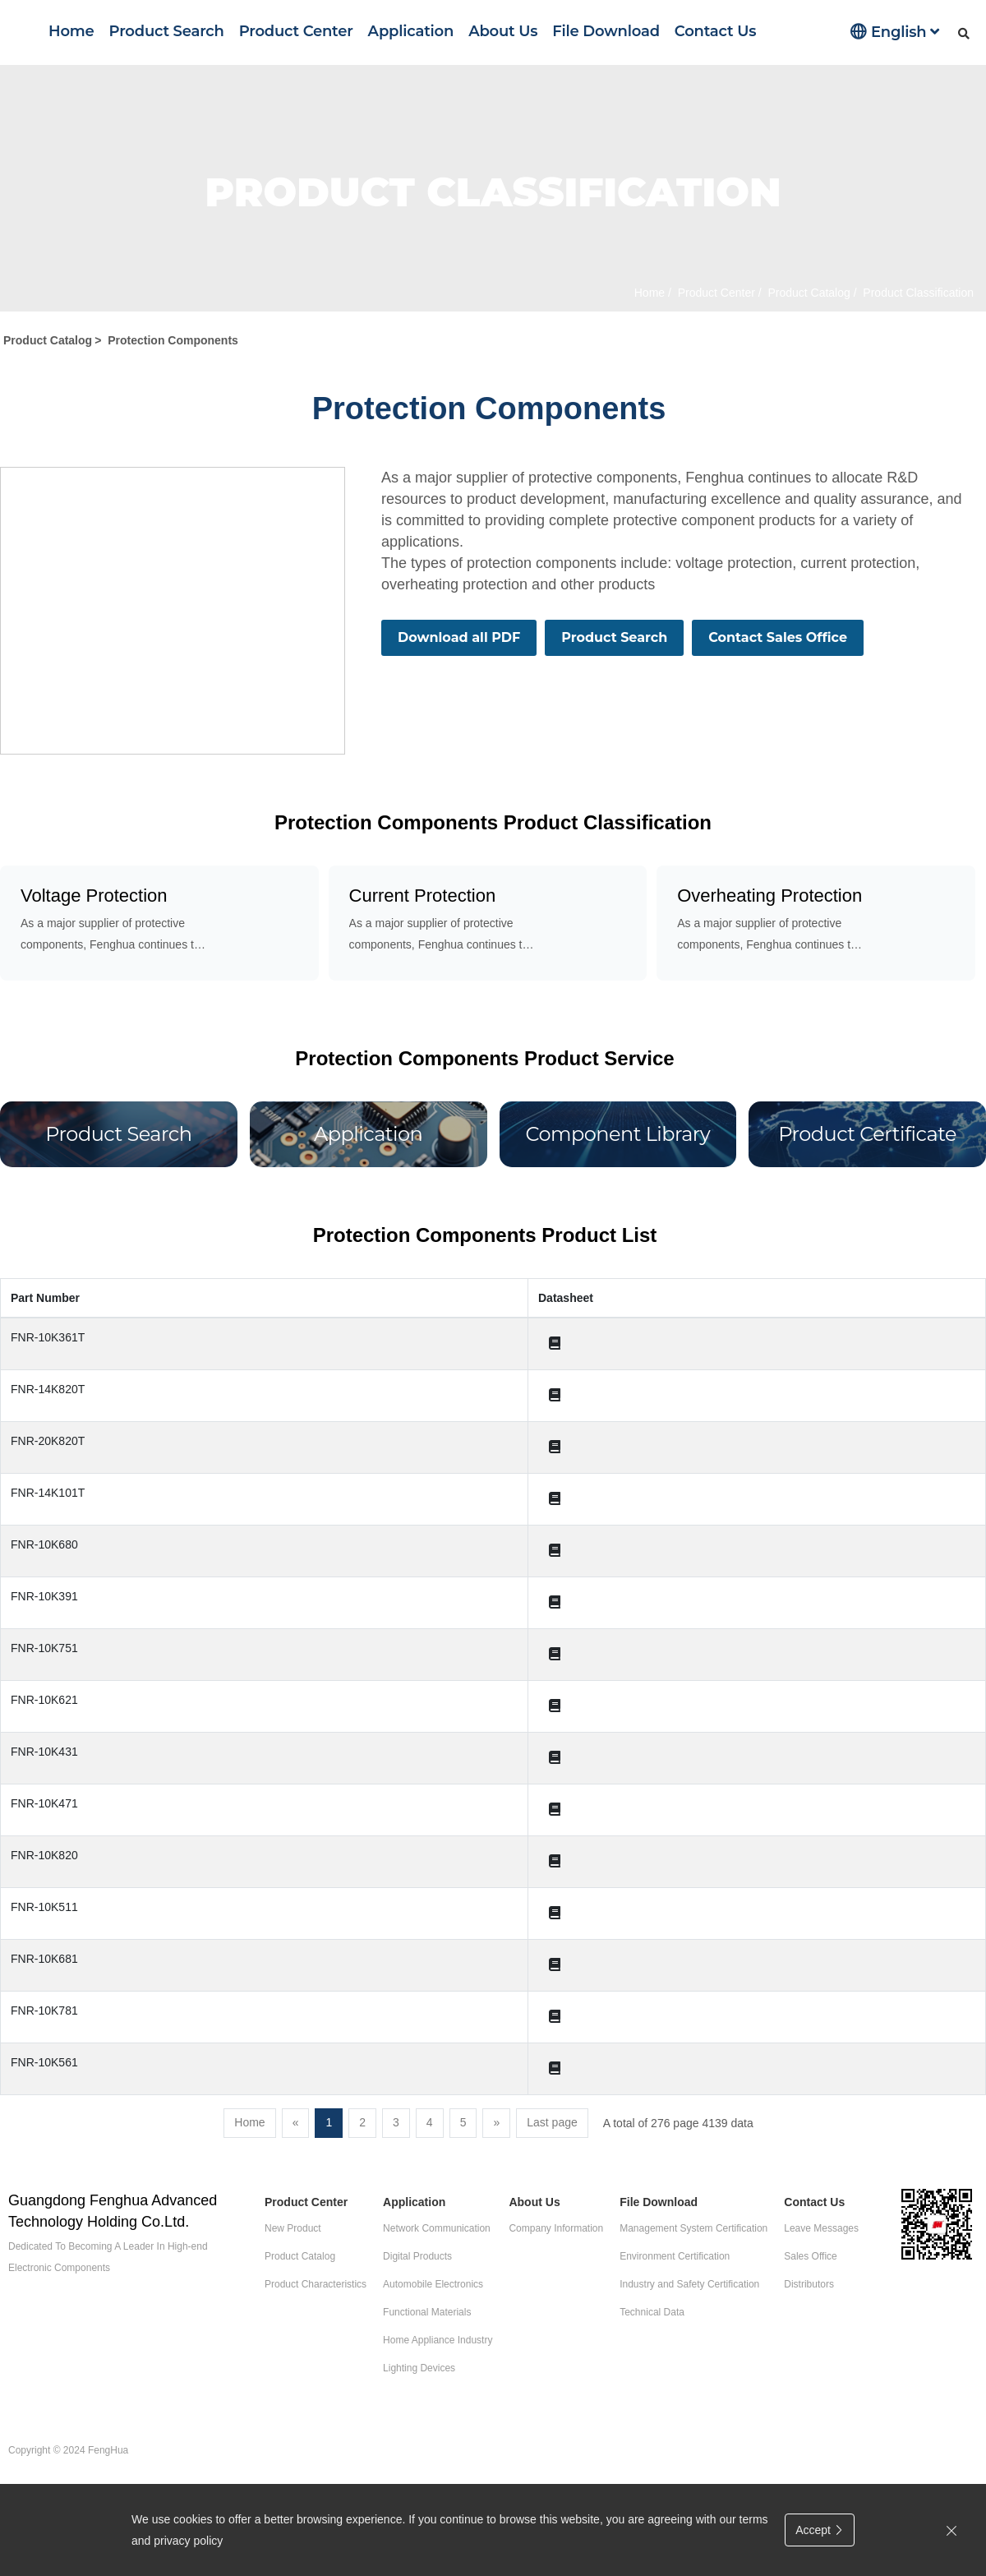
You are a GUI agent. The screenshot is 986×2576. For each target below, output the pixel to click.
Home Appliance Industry (437, 2340)
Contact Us (715, 31)
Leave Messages (821, 2228)
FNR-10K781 (44, 2010)
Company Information (556, 2228)
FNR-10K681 (44, 1958)
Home (71, 31)
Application (411, 31)
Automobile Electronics (433, 2284)
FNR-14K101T (48, 1492)
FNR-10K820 (44, 1855)
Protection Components (173, 340)
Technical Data (652, 2312)
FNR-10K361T (48, 1337)
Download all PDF (459, 637)
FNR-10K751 (44, 1648)
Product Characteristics (315, 2284)
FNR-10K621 (44, 1699)
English (894, 31)
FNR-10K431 (44, 1751)
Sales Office (810, 2256)
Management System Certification (693, 2228)
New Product (293, 2228)
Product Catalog (807, 292)
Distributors (809, 2284)
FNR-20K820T (48, 1440)
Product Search (166, 31)
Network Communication (437, 2228)
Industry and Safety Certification (689, 2284)
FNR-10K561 (44, 2062)
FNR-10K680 (44, 1544)
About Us (502, 31)
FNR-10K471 (44, 1803)
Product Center (296, 31)
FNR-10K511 (44, 1907)
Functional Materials (427, 2312)
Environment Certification (675, 2256)
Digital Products (417, 2256)
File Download (606, 31)
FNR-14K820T (48, 1389)
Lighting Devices (419, 2368)
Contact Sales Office (777, 637)
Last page (552, 2122)
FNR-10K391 (44, 1596)
